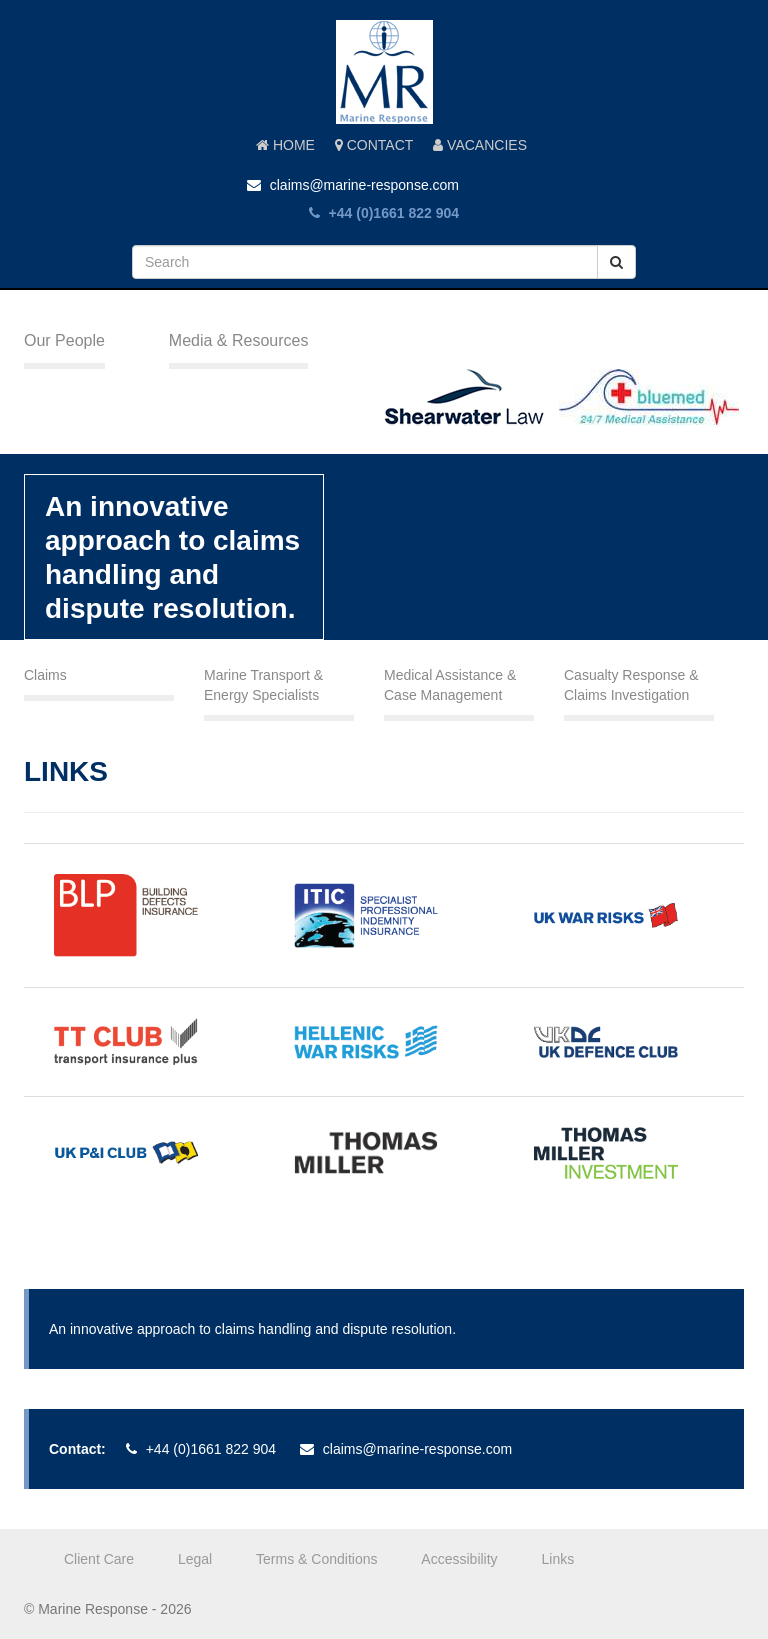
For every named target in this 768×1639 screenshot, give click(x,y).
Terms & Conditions (316, 1559)
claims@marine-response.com (353, 185)
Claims (45, 675)
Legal (195, 1559)
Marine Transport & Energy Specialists (263, 685)
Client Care (99, 1559)
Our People (64, 340)
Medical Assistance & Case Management (450, 685)
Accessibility (459, 1559)
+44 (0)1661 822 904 (384, 213)
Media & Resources (239, 340)
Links (558, 1559)
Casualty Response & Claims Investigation (631, 685)
